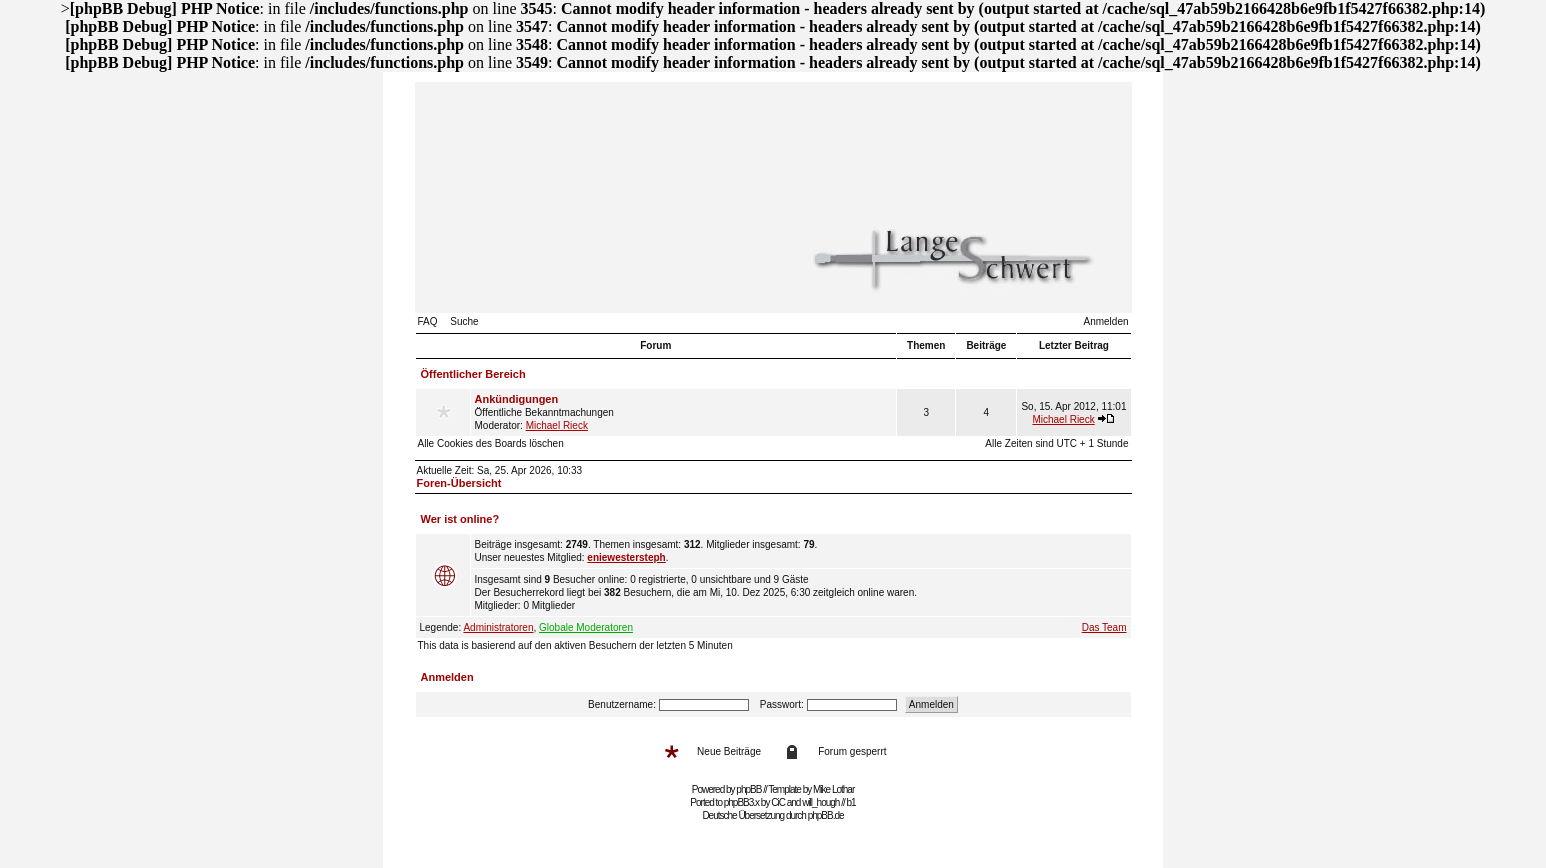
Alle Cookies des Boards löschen (491, 443)
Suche (464, 321)
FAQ (428, 321)
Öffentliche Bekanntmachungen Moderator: (684, 412)
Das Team (1104, 627)
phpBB (748, 789)
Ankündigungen (517, 399)
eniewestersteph (626, 557)
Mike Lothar (833, 789)
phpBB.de (826, 815)
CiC (778, 802)
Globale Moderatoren (586, 627)
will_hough (820, 802)
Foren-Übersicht (459, 483)
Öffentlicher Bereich (473, 374)
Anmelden (1105, 321)
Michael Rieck (557, 425)
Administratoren (498, 627)
